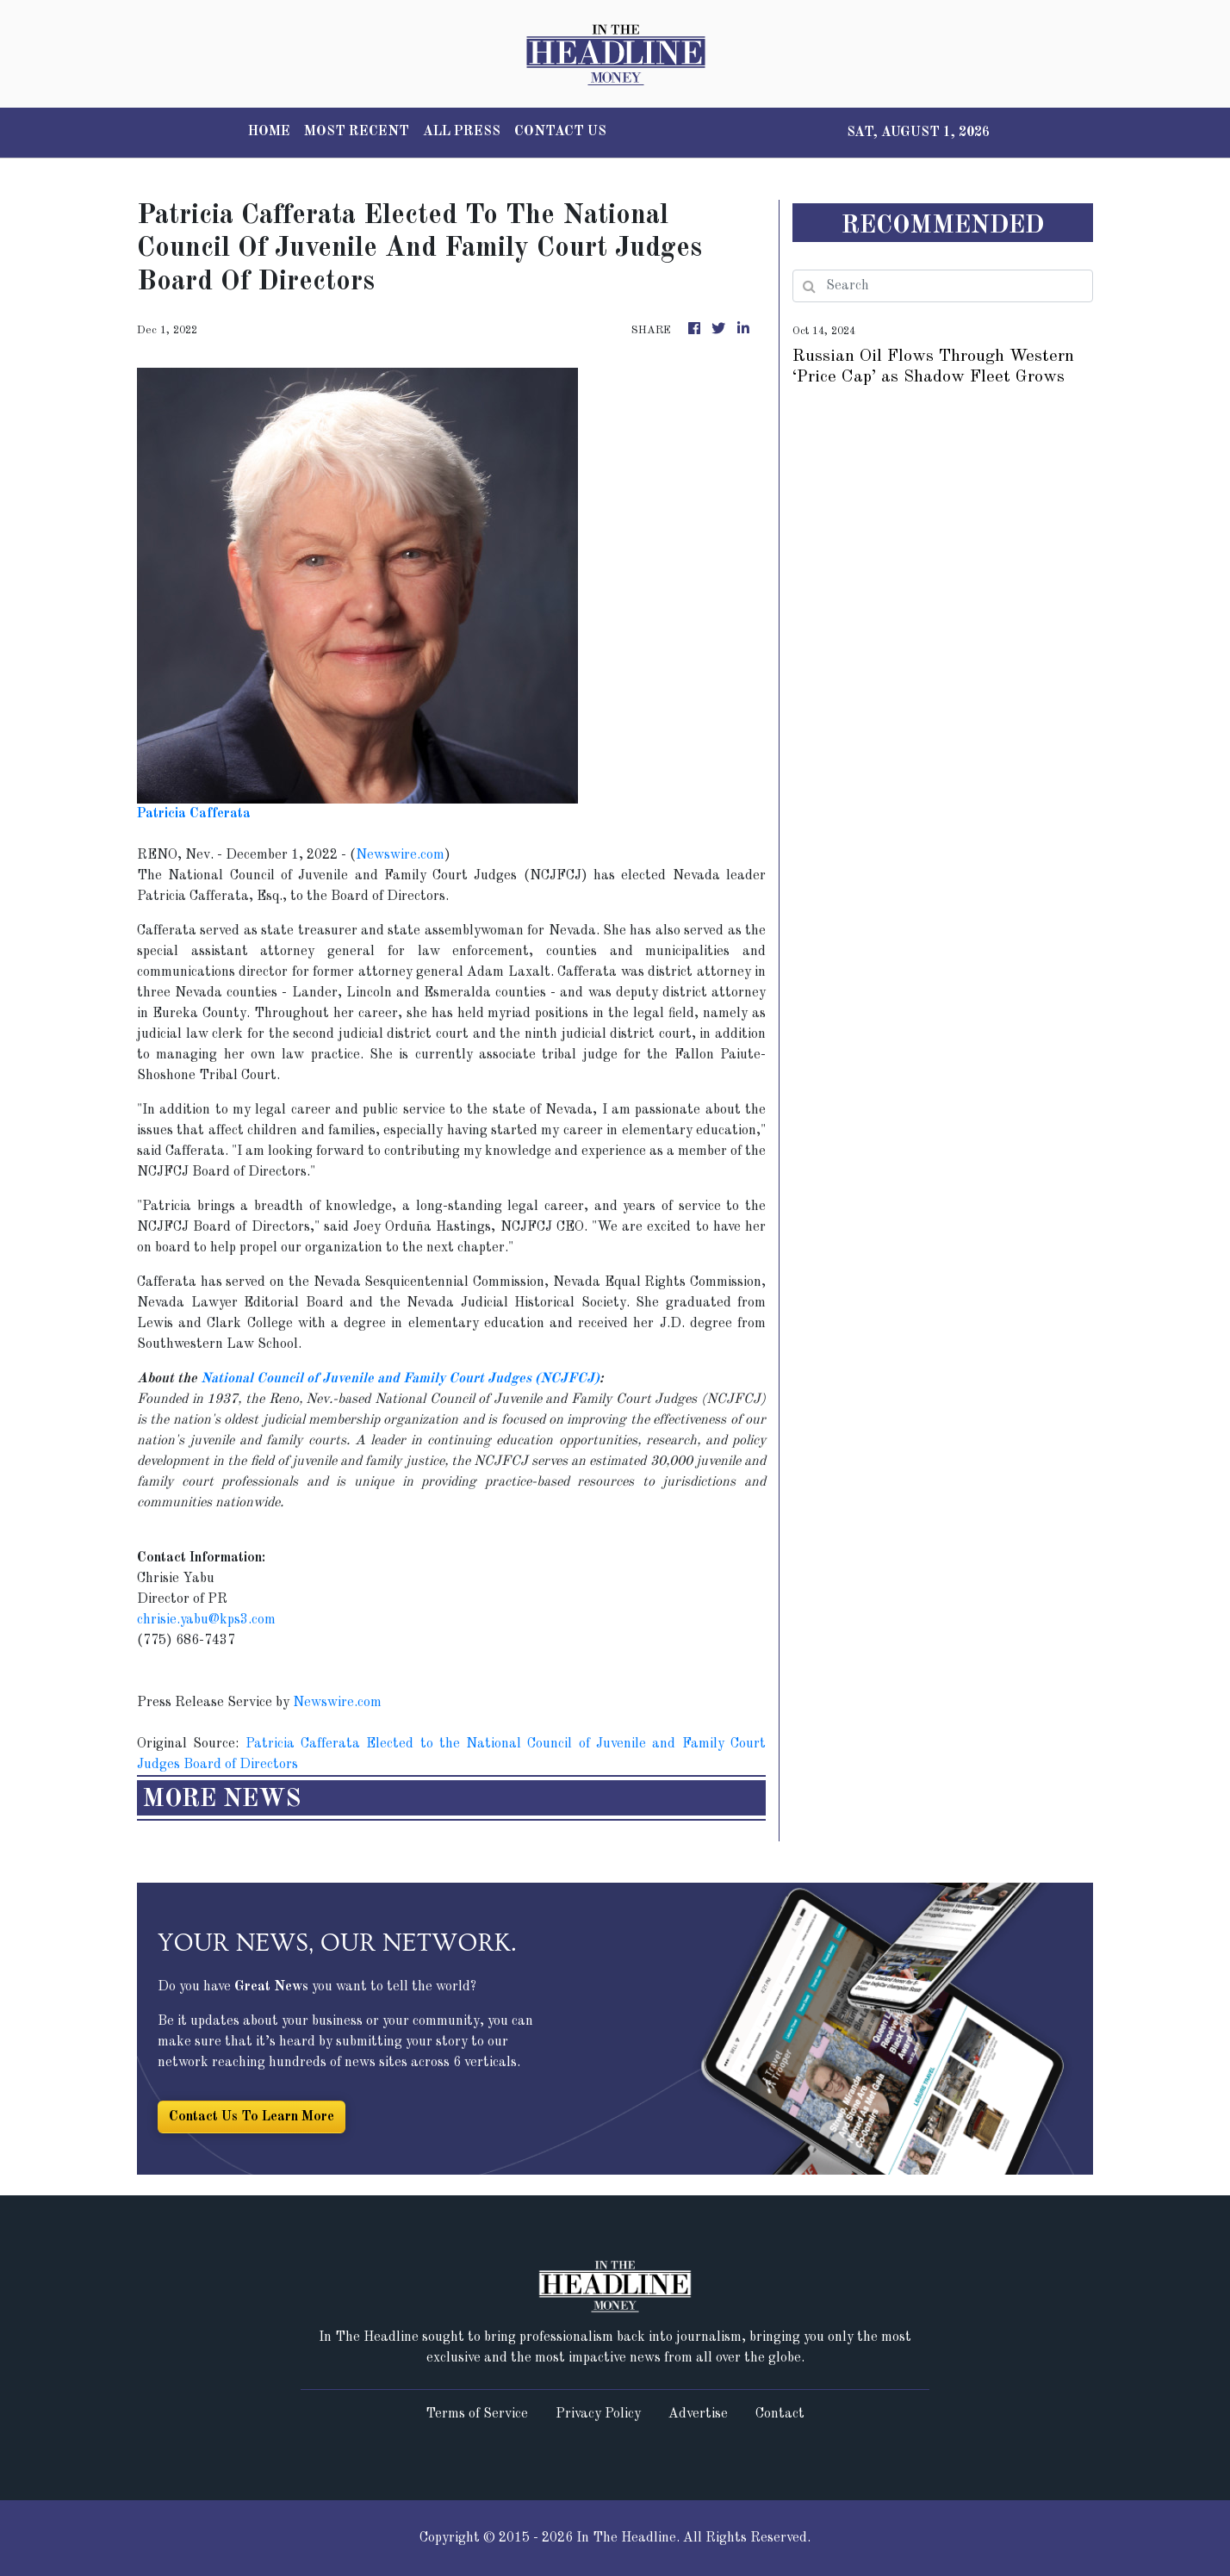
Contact (779, 2414)
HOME (269, 132)
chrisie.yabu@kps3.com (206, 1620)
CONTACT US (560, 132)
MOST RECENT (356, 132)
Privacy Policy (598, 2414)
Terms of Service (477, 2414)
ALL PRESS (461, 132)
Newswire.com (400, 855)
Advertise (698, 2414)
